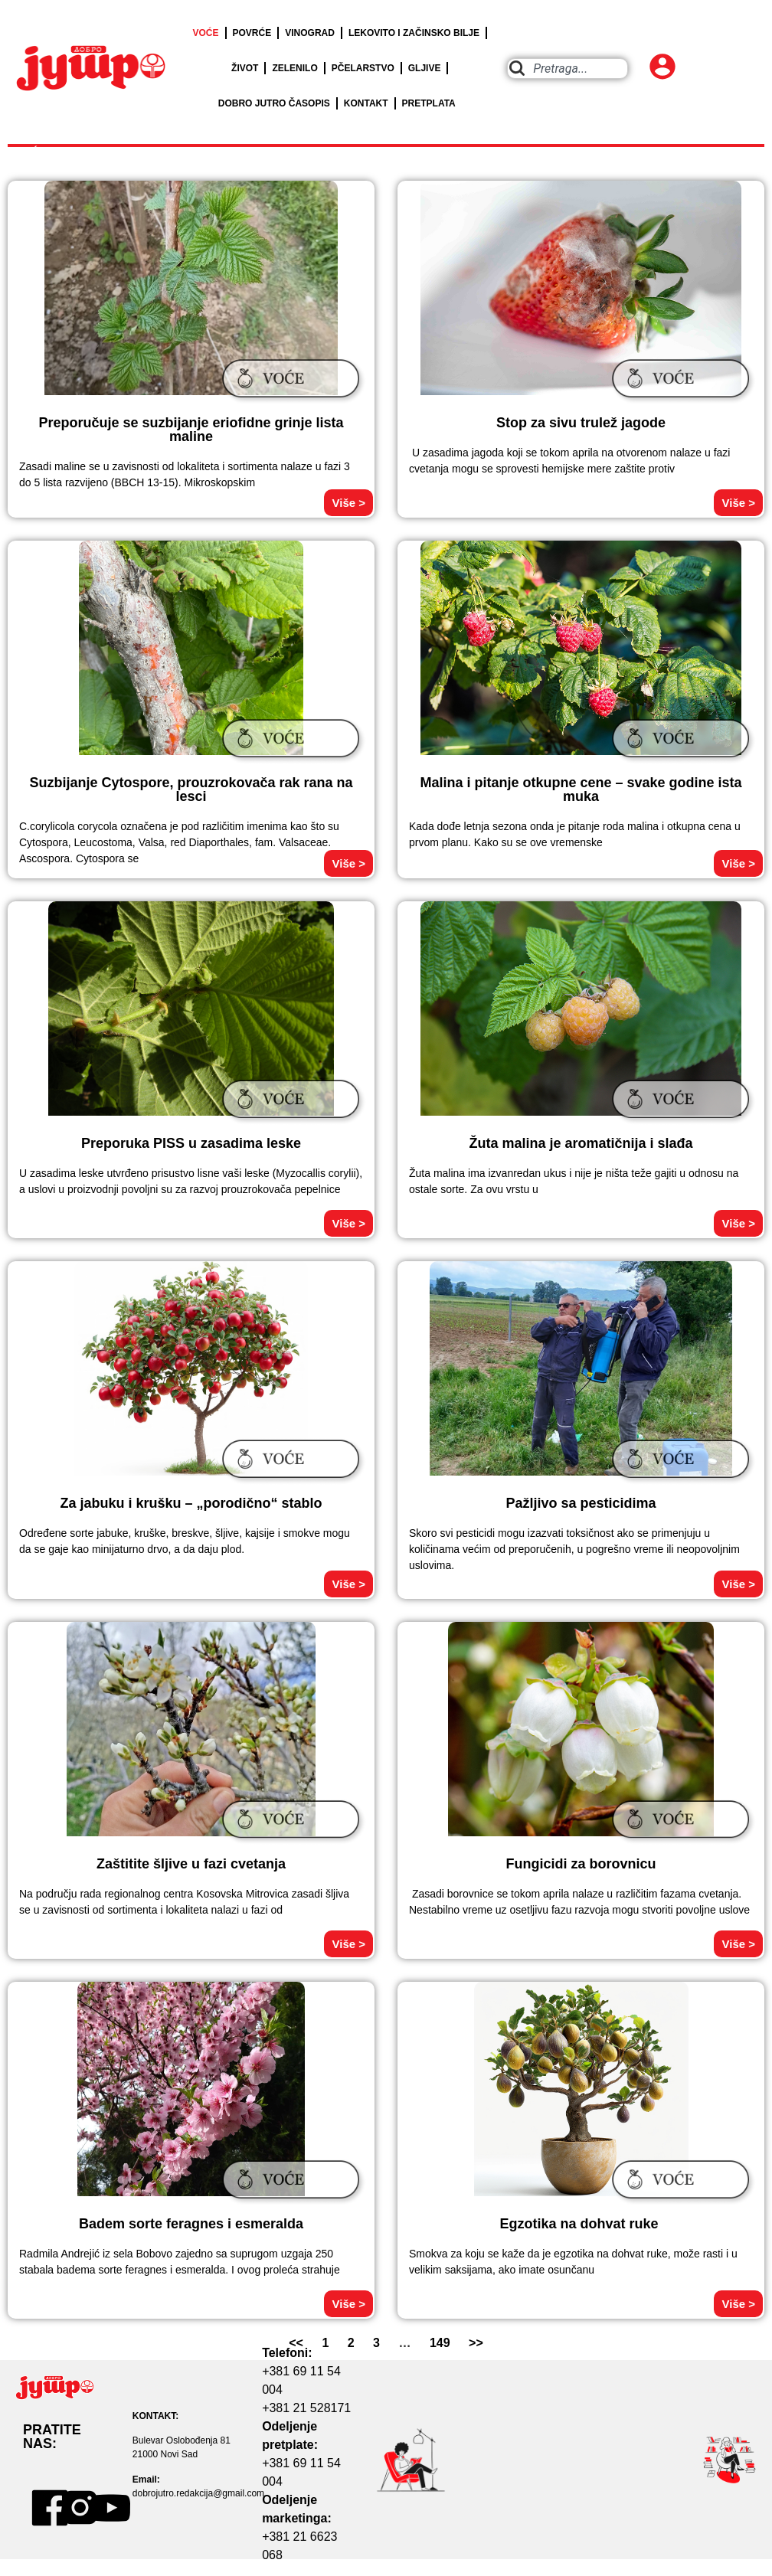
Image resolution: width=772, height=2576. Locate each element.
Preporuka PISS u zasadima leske (191, 1143)
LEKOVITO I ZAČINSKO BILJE (413, 33)
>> (476, 2342)
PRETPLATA (429, 103)
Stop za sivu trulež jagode (581, 422)
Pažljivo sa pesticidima (580, 1503)
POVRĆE (252, 33)
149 (440, 2342)
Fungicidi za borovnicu (580, 1864)
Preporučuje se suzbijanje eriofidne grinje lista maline (190, 429)
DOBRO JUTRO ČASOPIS (274, 103)
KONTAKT (366, 103)
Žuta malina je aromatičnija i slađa (580, 1143)
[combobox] (567, 68)
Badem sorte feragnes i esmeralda (191, 2223)
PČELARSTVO (363, 68)
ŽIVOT (244, 68)
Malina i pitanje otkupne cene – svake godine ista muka (580, 789)
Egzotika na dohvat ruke (580, 2223)
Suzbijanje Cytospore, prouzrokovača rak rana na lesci (190, 789)
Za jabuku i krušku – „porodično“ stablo (191, 1503)
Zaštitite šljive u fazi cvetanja (191, 1864)
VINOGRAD (310, 33)
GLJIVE (424, 68)
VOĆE (206, 33)
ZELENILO (294, 68)
